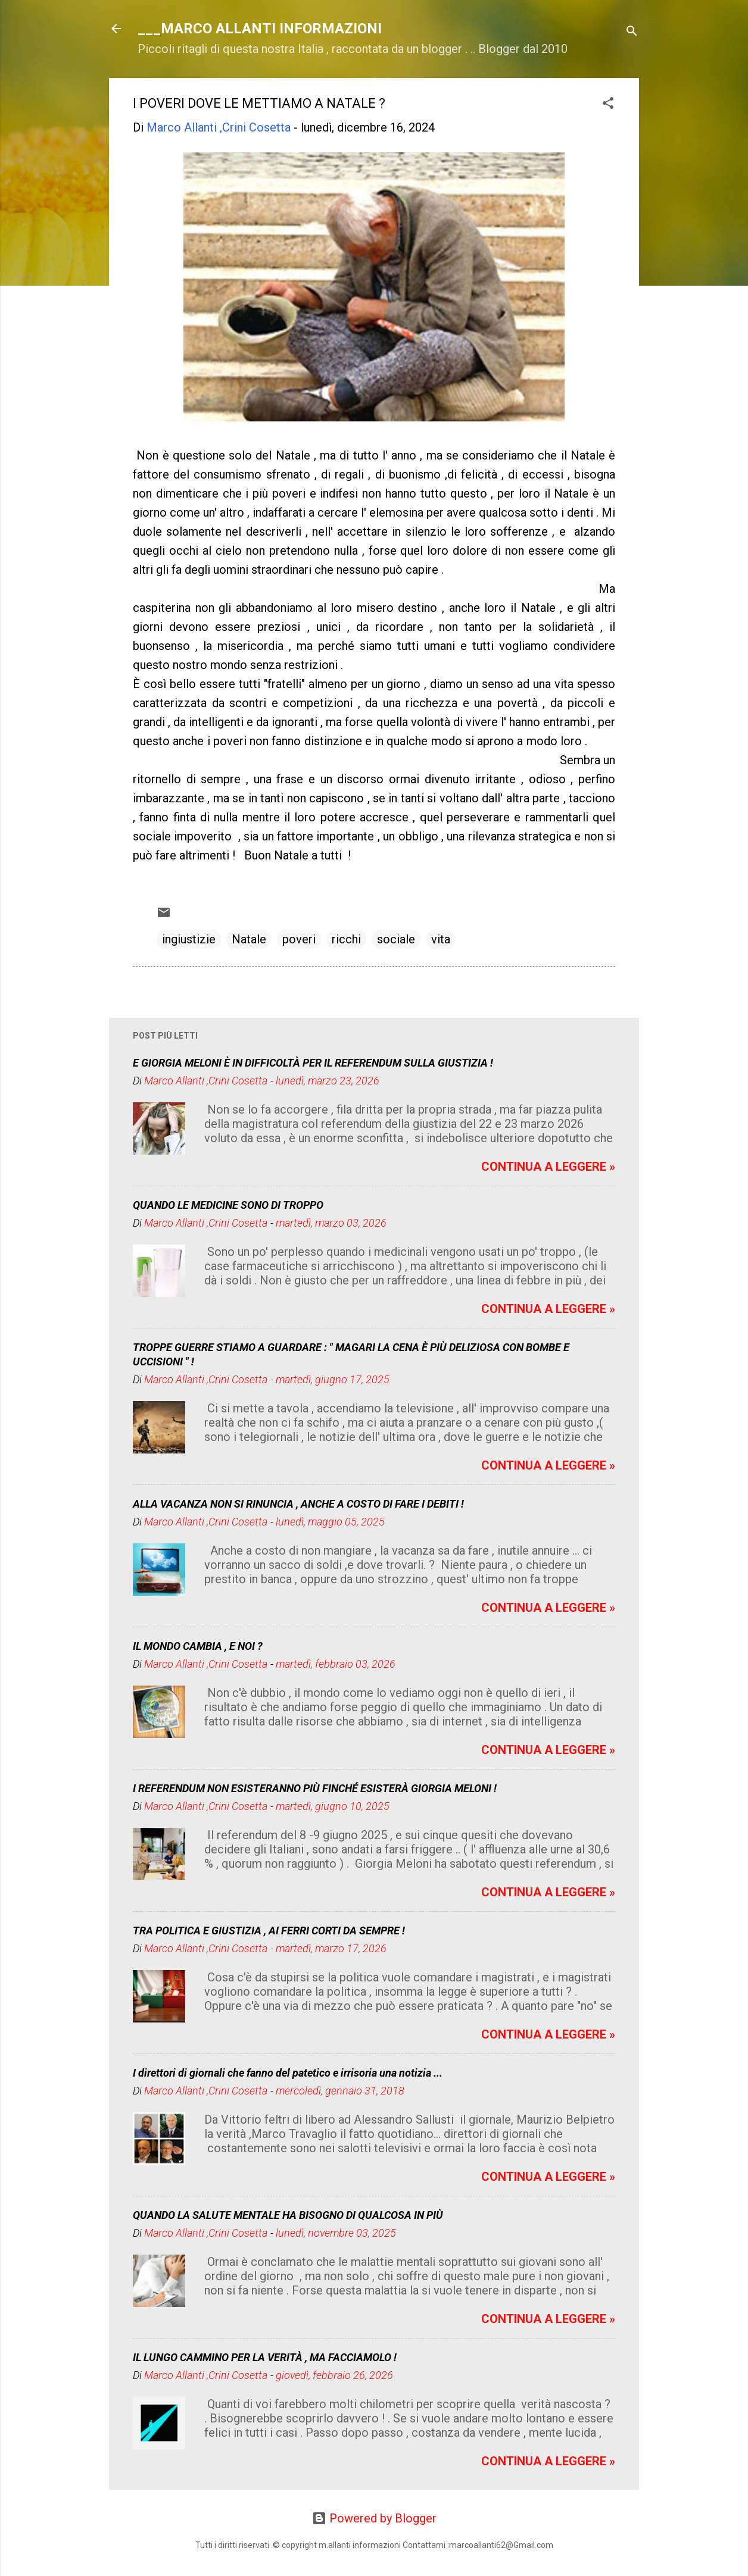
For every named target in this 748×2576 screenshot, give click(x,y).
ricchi (346, 939)
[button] (608, 104)
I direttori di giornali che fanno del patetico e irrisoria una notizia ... (287, 2073)
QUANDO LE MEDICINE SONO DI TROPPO (228, 1205)
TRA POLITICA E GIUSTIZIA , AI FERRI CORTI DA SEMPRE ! (269, 1930)
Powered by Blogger (374, 2518)
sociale (396, 939)
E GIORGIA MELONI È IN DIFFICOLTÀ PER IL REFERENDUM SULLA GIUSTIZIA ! (313, 1062)
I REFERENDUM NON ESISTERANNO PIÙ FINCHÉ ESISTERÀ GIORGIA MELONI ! (315, 1788)
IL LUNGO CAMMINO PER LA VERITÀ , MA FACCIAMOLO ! (265, 2357)
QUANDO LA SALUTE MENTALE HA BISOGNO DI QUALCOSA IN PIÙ (288, 2215)
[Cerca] (632, 32)
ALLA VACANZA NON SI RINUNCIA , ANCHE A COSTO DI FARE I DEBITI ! (298, 1504)
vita (440, 939)
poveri (299, 939)
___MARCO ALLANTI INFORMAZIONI (260, 28)
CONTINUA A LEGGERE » (548, 1166)
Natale (249, 939)
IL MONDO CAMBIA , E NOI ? (198, 1646)
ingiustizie (189, 939)
